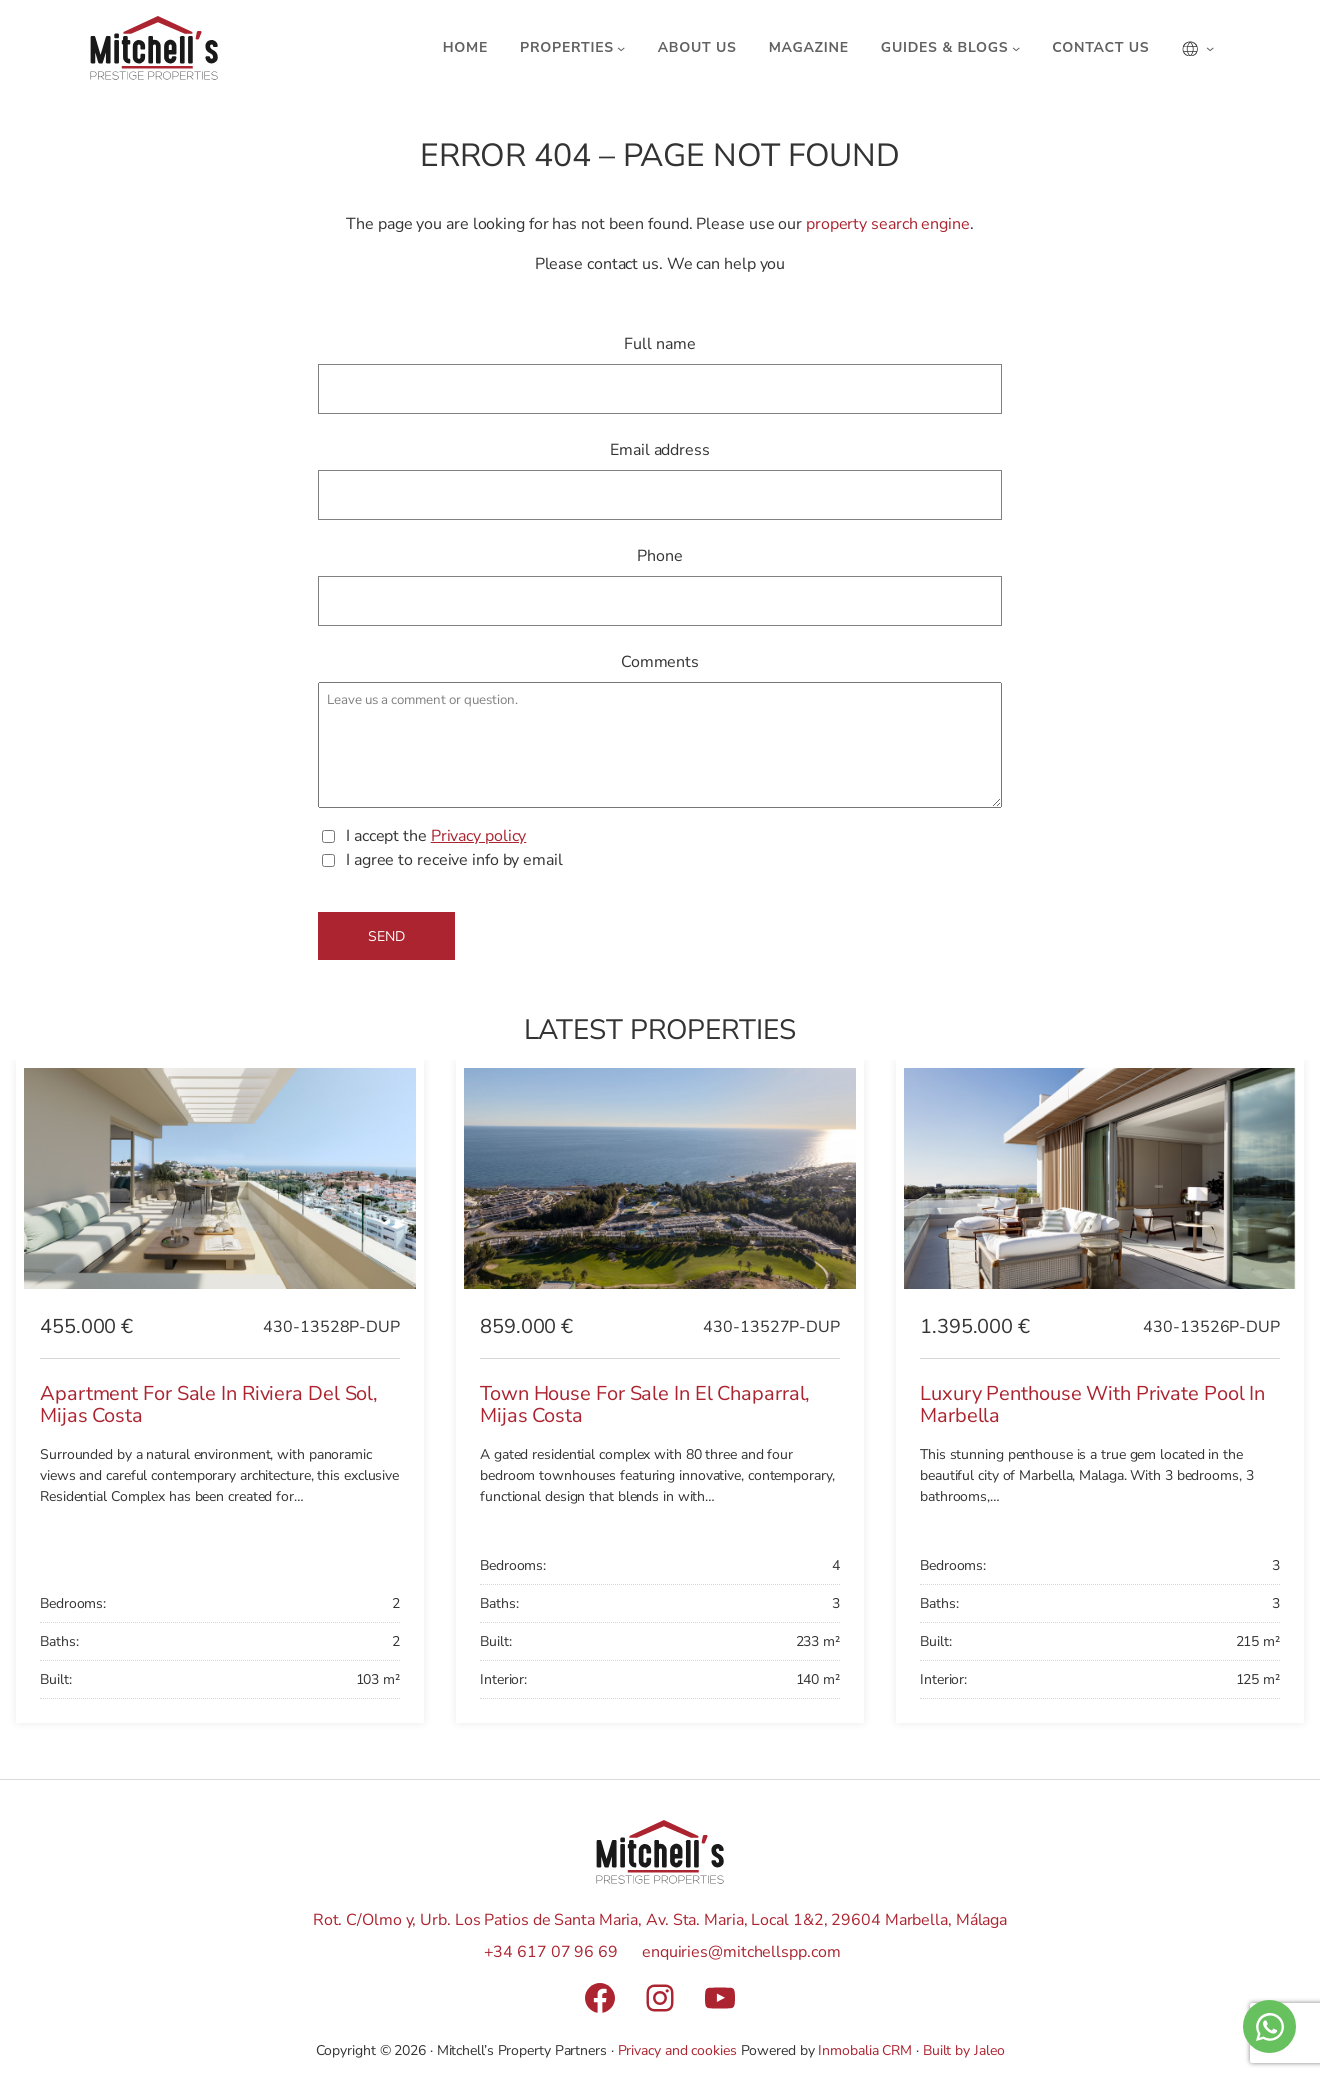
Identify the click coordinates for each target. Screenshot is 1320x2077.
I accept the (436, 836)
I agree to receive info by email (454, 860)
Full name (659, 344)
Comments (660, 662)
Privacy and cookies (677, 2050)
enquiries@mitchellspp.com (741, 1952)
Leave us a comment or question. (660, 745)
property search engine (888, 224)
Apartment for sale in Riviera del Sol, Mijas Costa (209, 1405)
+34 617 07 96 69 (551, 1952)
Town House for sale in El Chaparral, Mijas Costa (645, 1405)
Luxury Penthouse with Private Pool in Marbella (1092, 1405)
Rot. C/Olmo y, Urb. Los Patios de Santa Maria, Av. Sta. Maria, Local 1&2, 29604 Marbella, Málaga (660, 1920)
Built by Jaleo (964, 2050)
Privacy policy (479, 836)
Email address (660, 450)
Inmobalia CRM (865, 2050)
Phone (660, 556)
